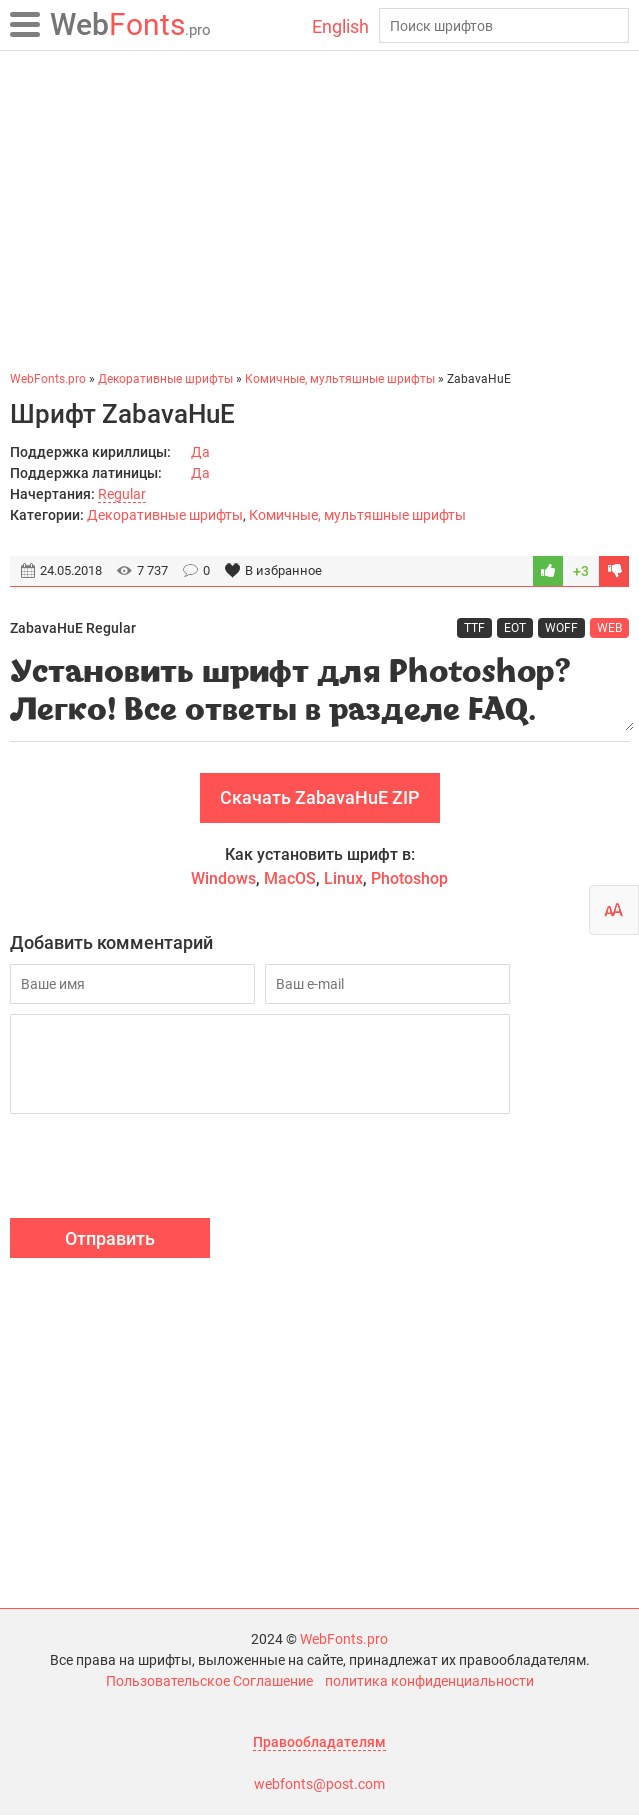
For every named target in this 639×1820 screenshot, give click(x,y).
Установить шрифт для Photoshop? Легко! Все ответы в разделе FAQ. (319, 692)
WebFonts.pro (344, 1644)
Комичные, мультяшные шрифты (357, 515)
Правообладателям (319, 1747)
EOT (515, 628)
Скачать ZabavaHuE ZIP (320, 802)
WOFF (561, 628)
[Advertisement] (319, 210)
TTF (474, 628)
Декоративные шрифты (165, 515)
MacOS (290, 883)
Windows (223, 883)
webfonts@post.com (319, 1789)
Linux (343, 883)
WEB (609, 628)
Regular (122, 494)
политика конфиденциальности (429, 1686)
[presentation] (162, 1174)
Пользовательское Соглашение (209, 1686)
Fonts (130, 24)
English (340, 26)
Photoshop (409, 883)
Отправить (110, 1243)
